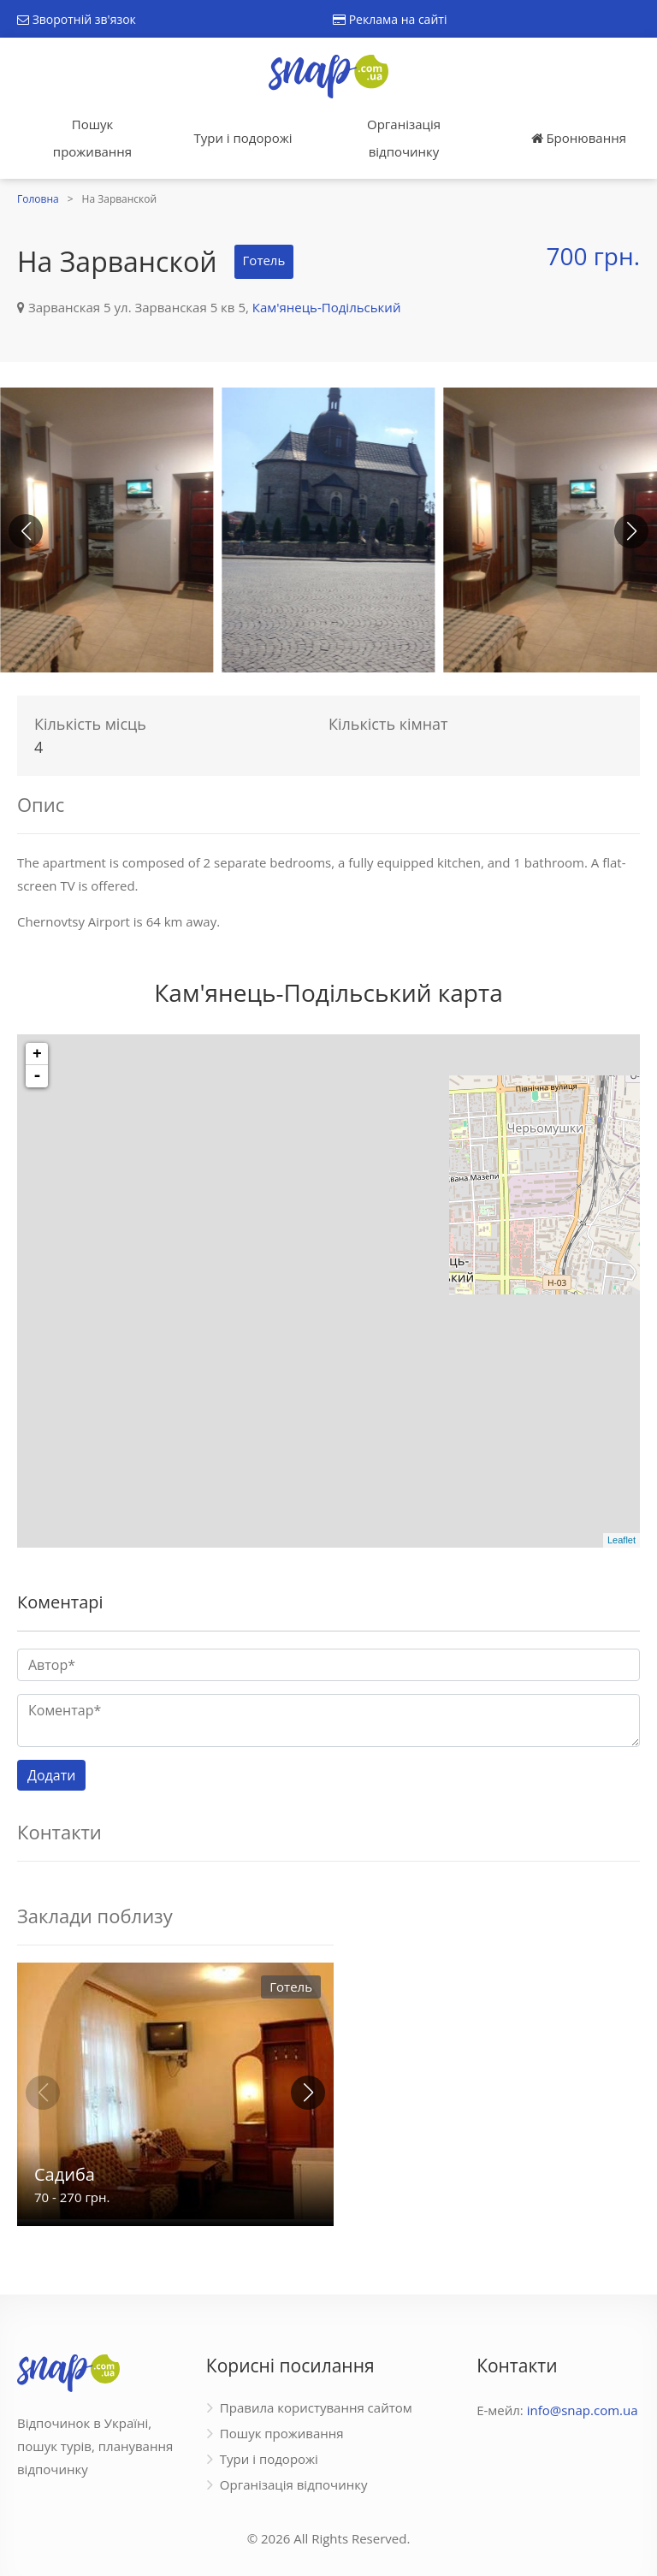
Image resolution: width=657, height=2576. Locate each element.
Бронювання (578, 137)
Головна (38, 199)
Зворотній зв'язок (76, 19)
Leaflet (621, 1540)
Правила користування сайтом (316, 2407)
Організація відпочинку (404, 137)
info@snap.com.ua (582, 2410)
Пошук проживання (92, 137)
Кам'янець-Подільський (326, 307)
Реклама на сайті (390, 19)
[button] (631, 531)
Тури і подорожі (242, 137)
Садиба (64, 2174)
